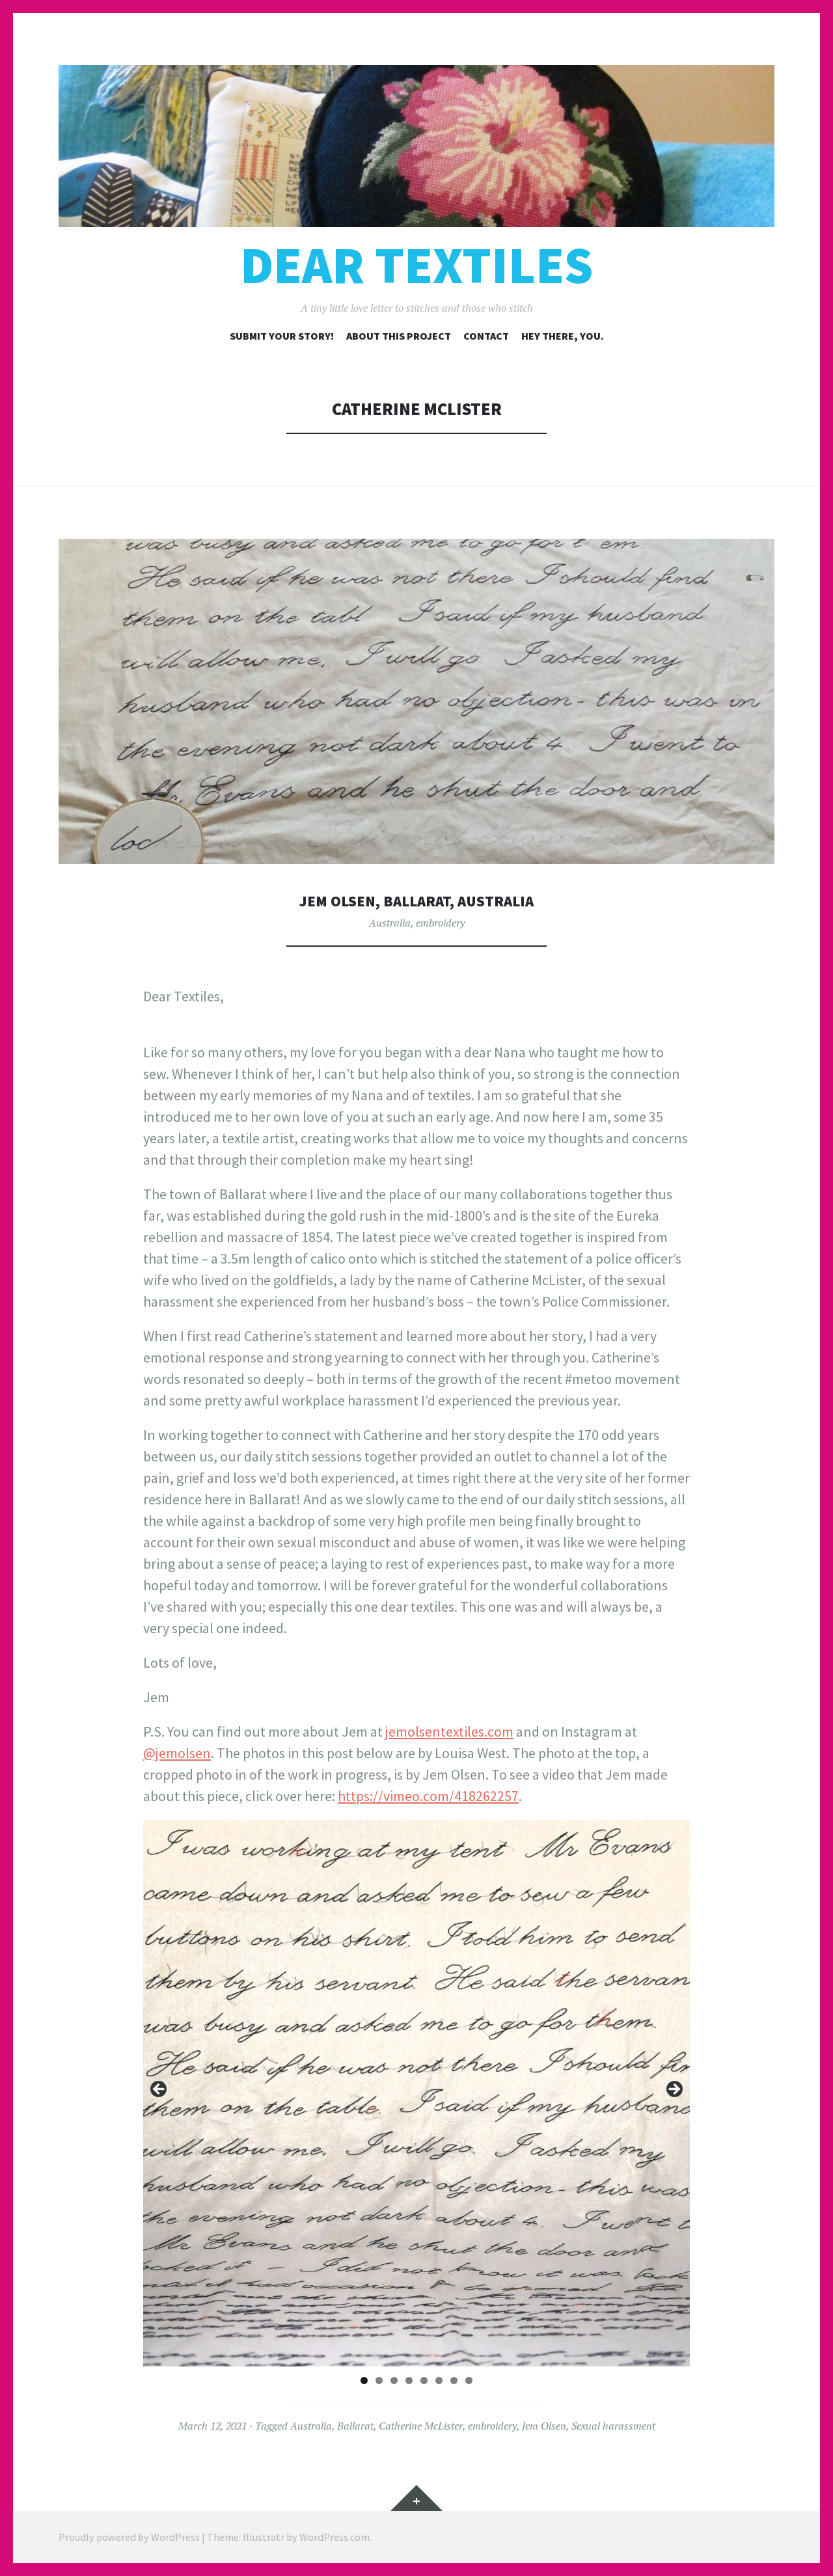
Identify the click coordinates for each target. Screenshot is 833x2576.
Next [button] (673, 2090)
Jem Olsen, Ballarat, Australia (417, 900)
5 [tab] (424, 2380)
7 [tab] (453, 2380)
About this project (398, 335)
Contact (486, 335)
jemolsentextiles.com (449, 1731)
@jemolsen (177, 1753)
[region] (416, 2093)
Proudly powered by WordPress (129, 2536)
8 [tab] (468, 2380)
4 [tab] (409, 2380)
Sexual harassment (613, 2426)
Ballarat (355, 2426)
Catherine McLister (421, 2426)
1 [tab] (364, 2380)
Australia (390, 922)
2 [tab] (379, 2380)
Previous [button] (159, 2090)
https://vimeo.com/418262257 (428, 1796)
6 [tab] (439, 2380)
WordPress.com (334, 2536)
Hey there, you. (562, 335)
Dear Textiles (416, 265)
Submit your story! (282, 335)
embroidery (440, 922)
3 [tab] (394, 2380)
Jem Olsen (544, 2426)
